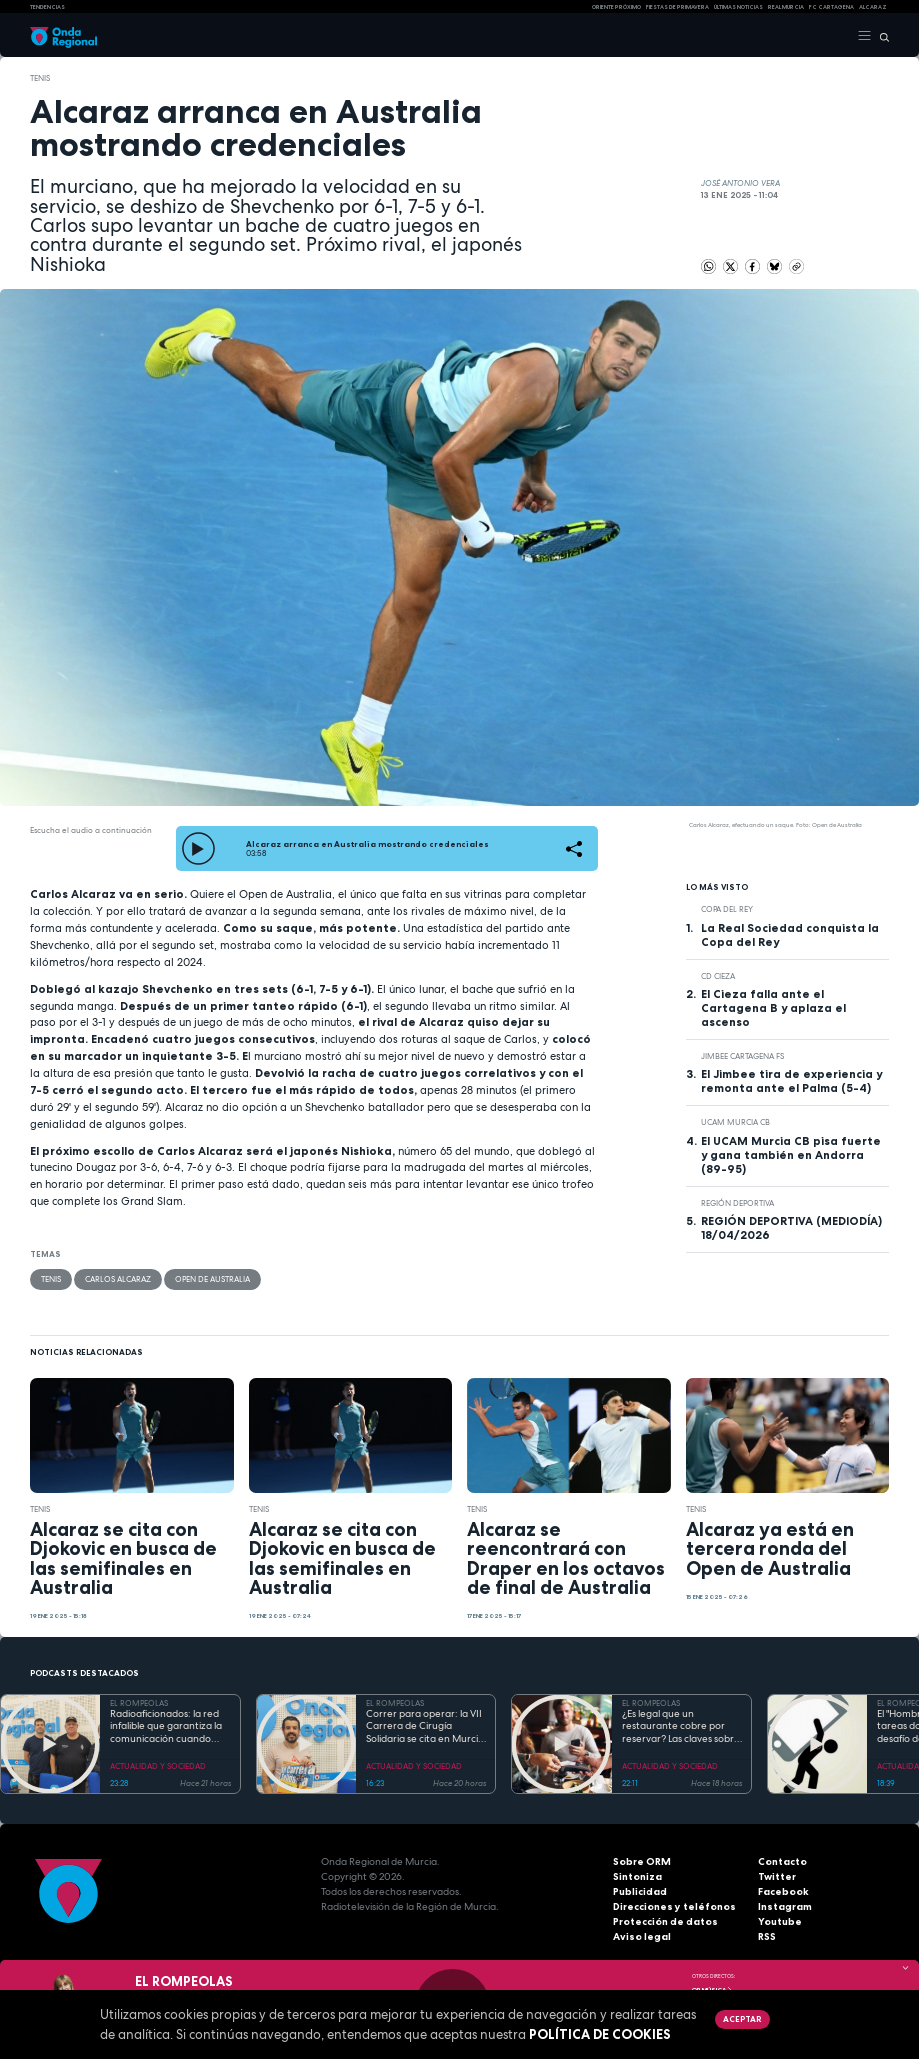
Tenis (40, 78)
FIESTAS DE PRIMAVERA (677, 7)
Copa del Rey (727, 909)
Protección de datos (665, 1921)
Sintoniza (637, 1876)
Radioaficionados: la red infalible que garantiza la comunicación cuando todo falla (166, 1727)
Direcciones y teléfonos (674, 1906)
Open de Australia (212, 1279)
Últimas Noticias (738, 7)
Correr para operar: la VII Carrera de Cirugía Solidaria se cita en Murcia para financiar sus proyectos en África (425, 1727)
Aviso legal (642, 1936)
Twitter (777, 1876)
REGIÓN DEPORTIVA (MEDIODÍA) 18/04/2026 (791, 1228)
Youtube (780, 1921)
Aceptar (742, 2019)
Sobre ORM (642, 1861)
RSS (767, 1936)
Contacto (782, 1861)
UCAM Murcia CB (735, 1122)
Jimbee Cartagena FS (742, 1056)
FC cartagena (831, 7)
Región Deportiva (737, 1203)
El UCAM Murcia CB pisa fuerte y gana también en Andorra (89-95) (791, 1155)
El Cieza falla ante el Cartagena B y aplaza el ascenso (773, 1008)
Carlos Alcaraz (118, 1279)
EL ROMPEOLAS (139, 1703)
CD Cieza (718, 976)
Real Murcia (786, 7)
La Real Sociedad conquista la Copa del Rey (790, 935)
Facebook (783, 1891)
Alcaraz (873, 7)
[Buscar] (880, 36)
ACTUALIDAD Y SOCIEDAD (158, 1766)
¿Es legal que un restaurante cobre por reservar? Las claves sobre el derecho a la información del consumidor (681, 1727)
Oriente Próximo (616, 7)
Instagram (785, 1906)
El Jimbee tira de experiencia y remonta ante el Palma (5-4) (791, 1081)
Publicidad (640, 1891)
